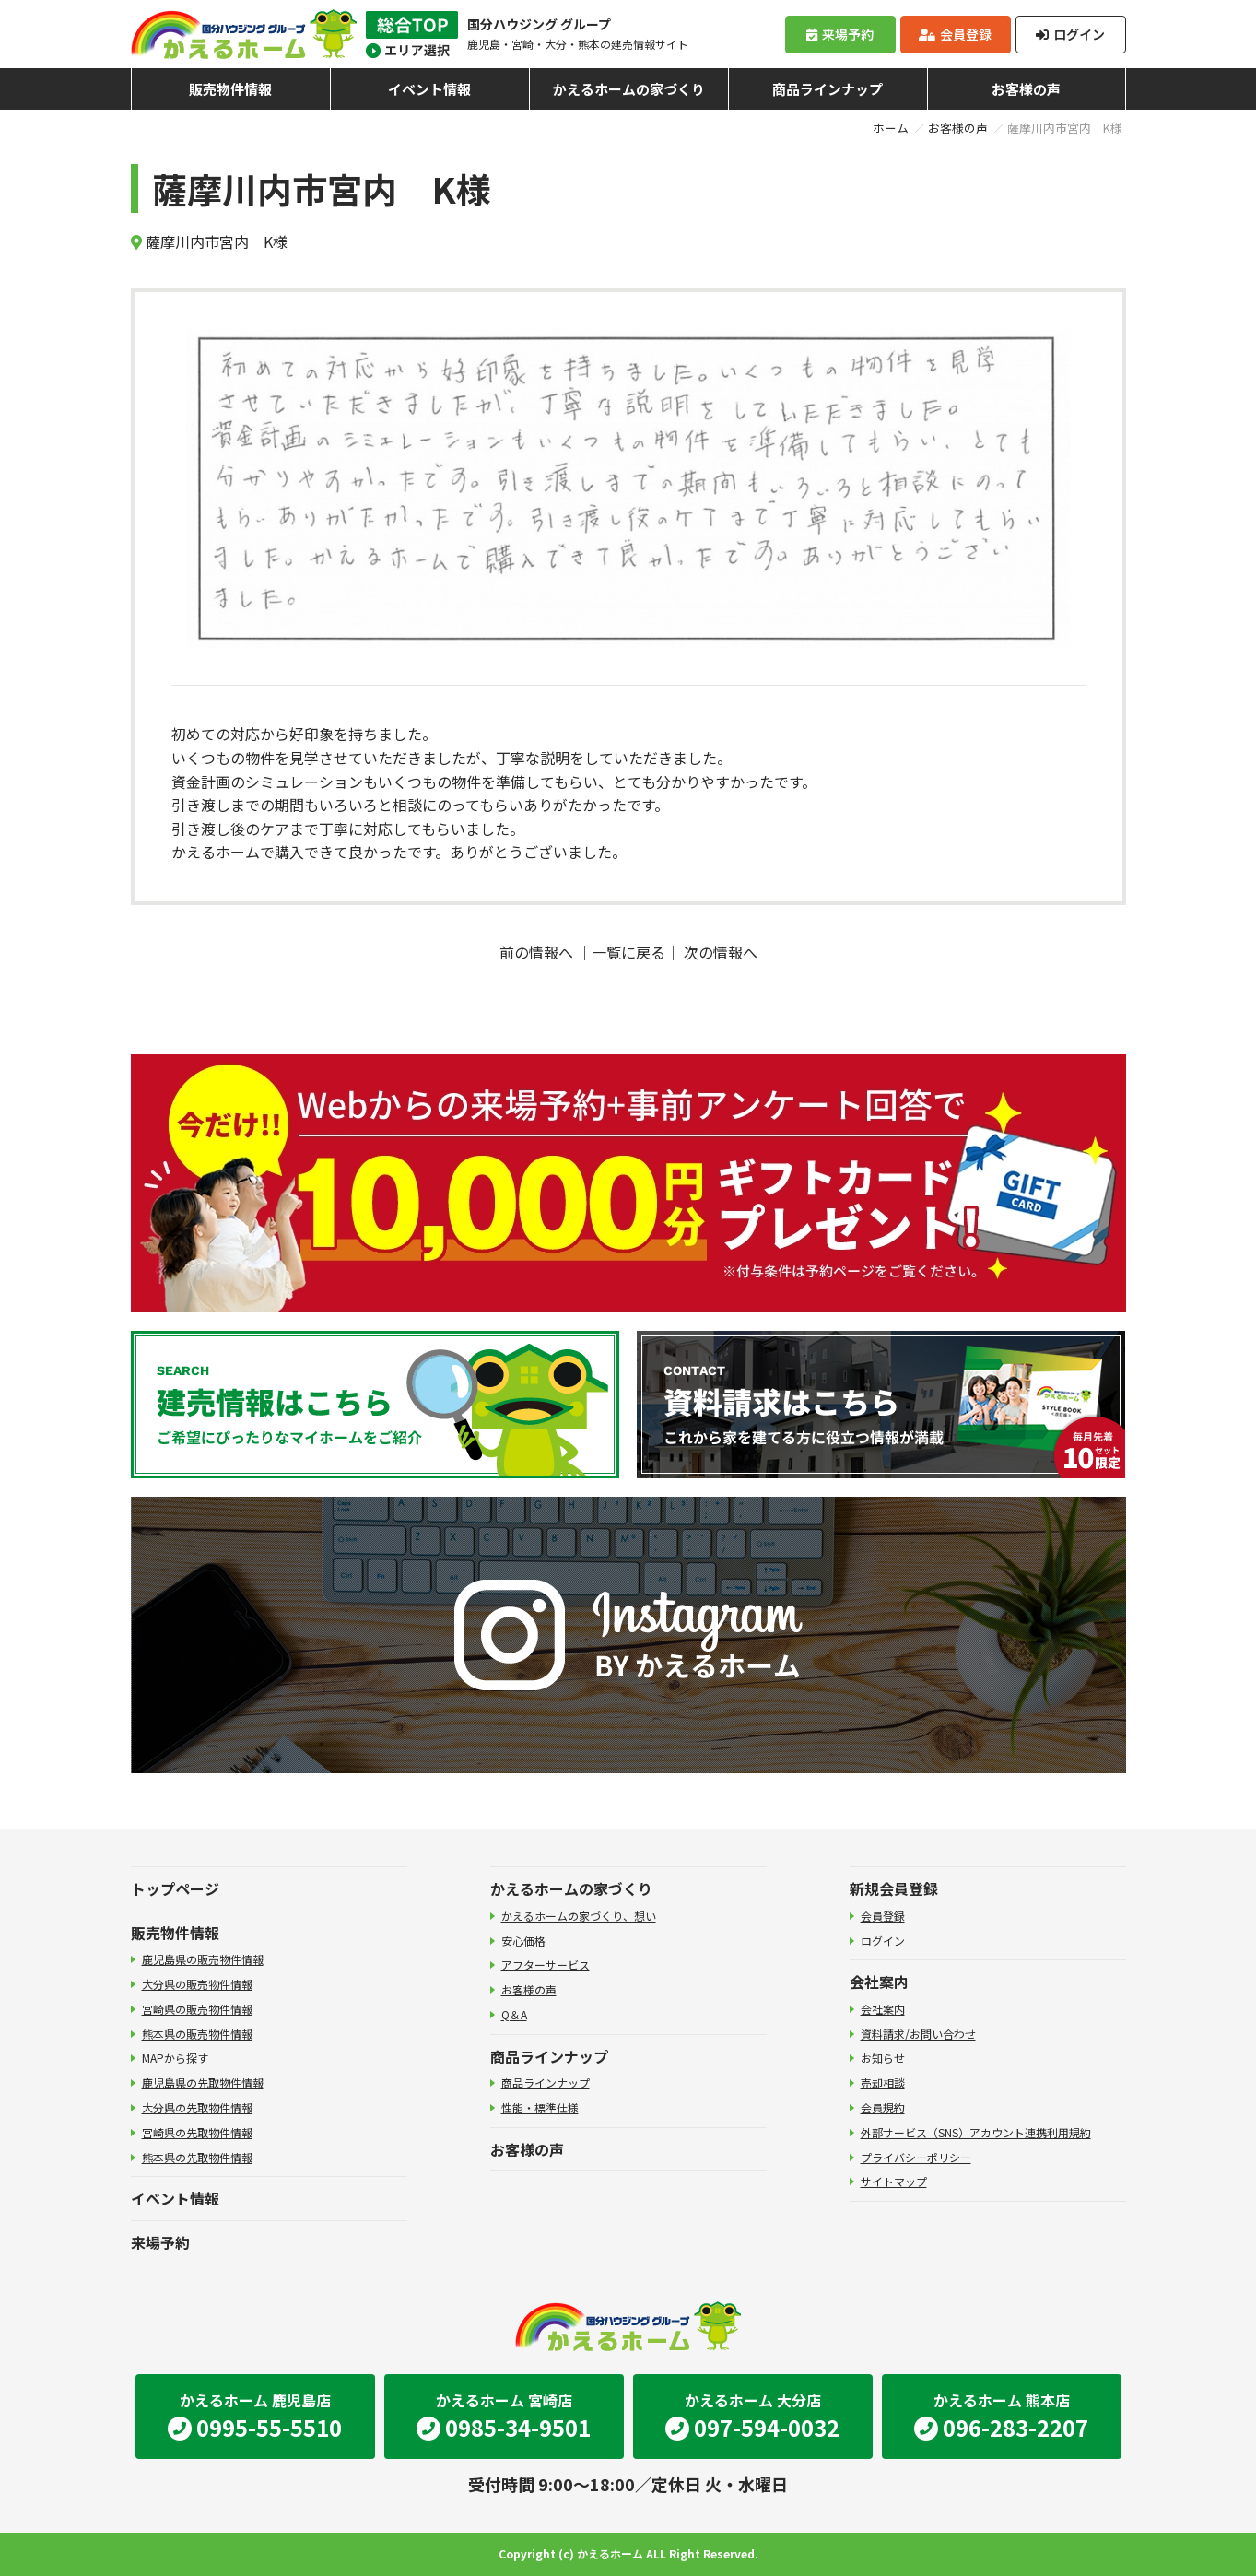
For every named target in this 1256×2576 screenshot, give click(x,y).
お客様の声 (1026, 89)
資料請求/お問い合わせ (918, 2033)
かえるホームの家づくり (629, 89)
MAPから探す (175, 2057)
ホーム (891, 127)
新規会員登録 (894, 1888)
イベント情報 (429, 89)
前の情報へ (536, 952)
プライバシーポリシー (916, 2157)
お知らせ (883, 2057)
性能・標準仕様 (540, 2107)
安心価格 (523, 1940)
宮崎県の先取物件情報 (197, 2132)
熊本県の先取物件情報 (197, 2157)
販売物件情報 (230, 89)
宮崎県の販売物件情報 (197, 2009)
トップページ (175, 1888)
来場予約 (839, 34)
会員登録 (955, 34)
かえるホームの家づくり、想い (578, 1915)
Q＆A (514, 2014)
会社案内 (879, 1981)
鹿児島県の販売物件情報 (203, 1959)
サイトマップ (894, 2181)
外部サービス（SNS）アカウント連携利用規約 (976, 2132)
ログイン (1070, 34)
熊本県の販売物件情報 (197, 2033)
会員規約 (883, 2107)
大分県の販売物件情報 (197, 1984)
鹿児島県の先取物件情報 (203, 2082)
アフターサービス (545, 1964)
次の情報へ (720, 952)
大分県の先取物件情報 (197, 2107)
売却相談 (883, 2082)
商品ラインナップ (827, 89)
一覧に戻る (628, 952)
